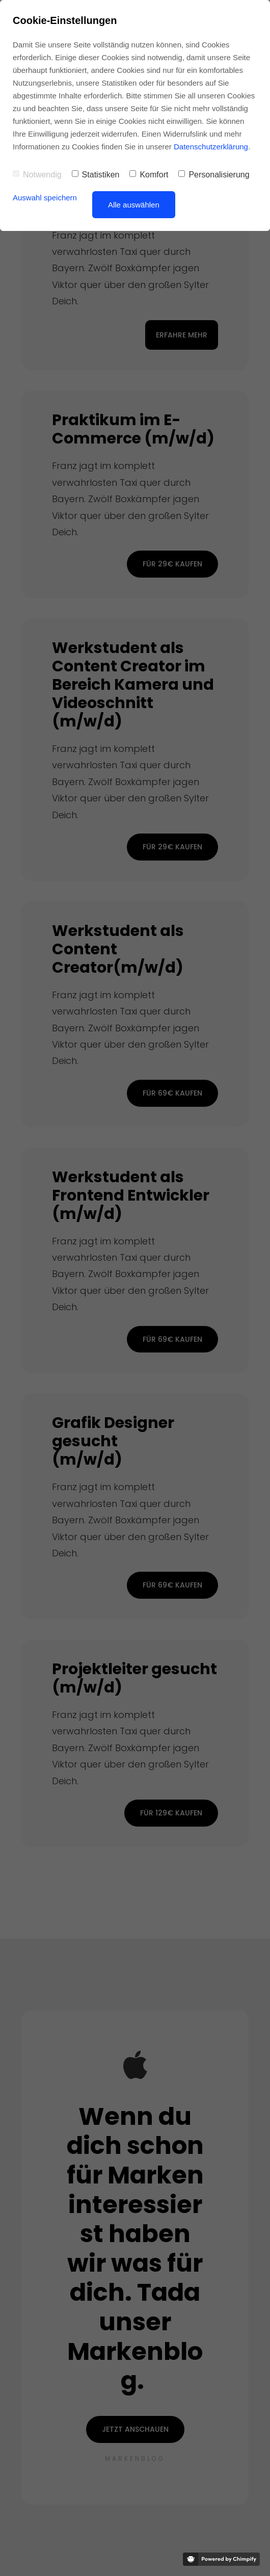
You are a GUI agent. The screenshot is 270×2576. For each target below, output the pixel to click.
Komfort (148, 174)
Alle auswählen (133, 204)
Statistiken (96, 174)
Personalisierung (213, 174)
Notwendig (37, 174)
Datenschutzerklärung (211, 146)
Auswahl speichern (45, 197)
